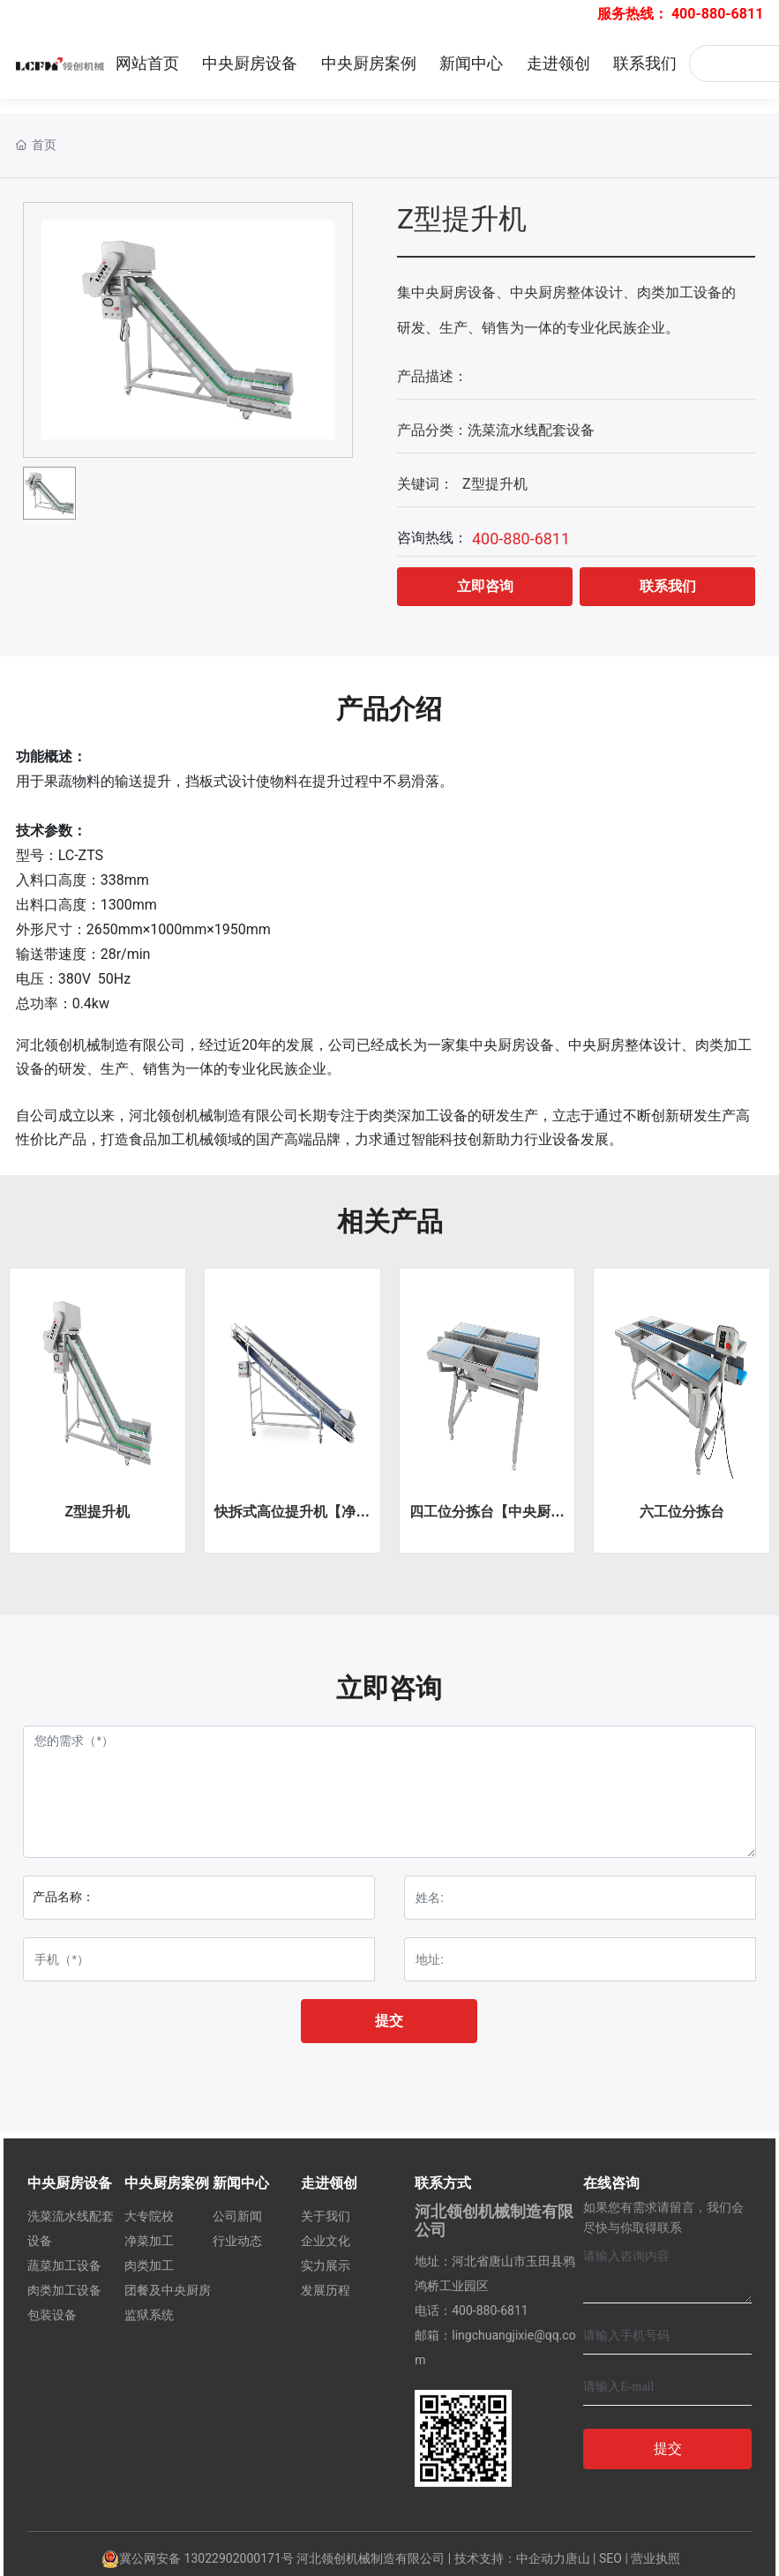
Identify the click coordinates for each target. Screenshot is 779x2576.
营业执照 (655, 2558)
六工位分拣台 (682, 1511)
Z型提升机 (97, 1511)
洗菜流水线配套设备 (531, 430)
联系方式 (443, 2183)
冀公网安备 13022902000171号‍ (197, 2558)
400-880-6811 (717, 13)
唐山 (578, 2558)
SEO (610, 2558)
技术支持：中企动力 (510, 2558)
